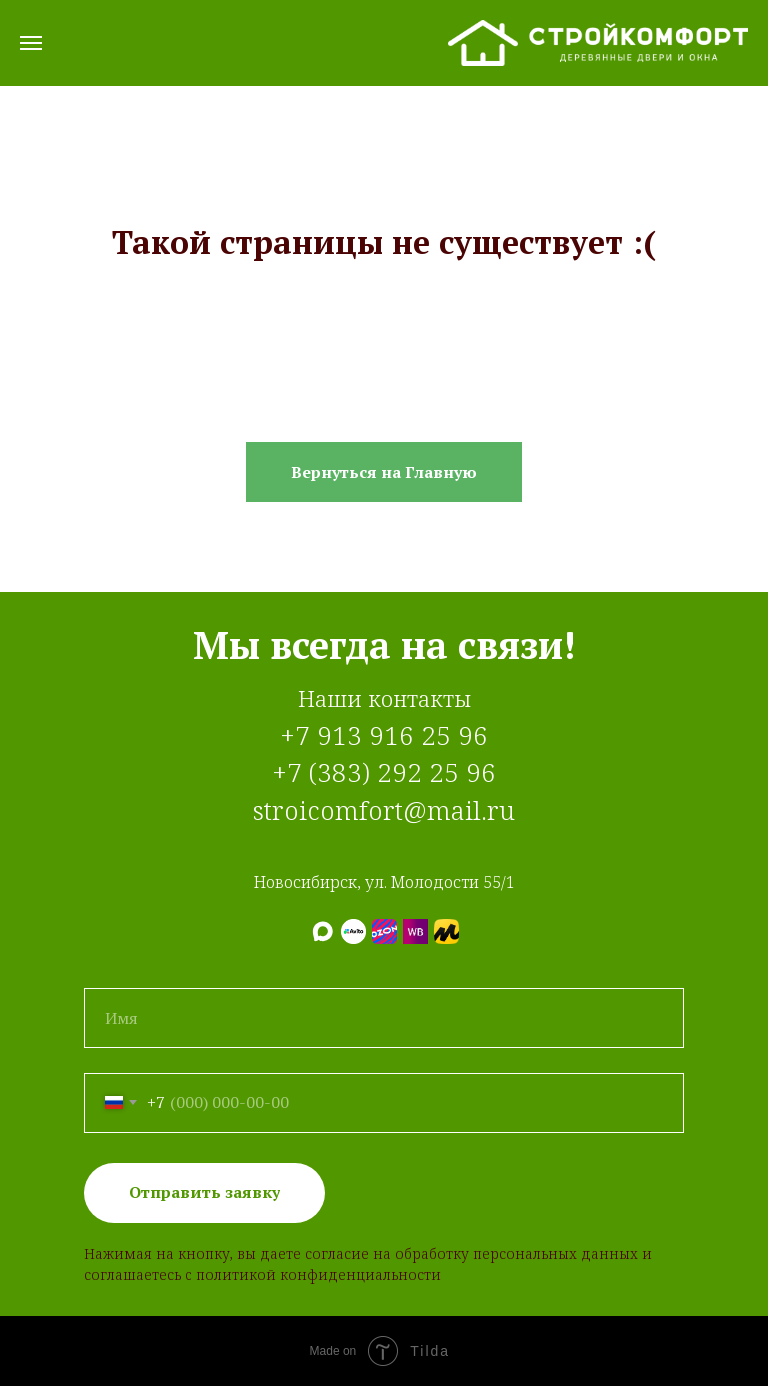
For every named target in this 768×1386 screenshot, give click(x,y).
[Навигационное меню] (31, 43)
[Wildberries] (415, 931)
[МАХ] (322, 931)
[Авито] (353, 931)
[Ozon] (384, 931)
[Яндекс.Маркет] (446, 931)
